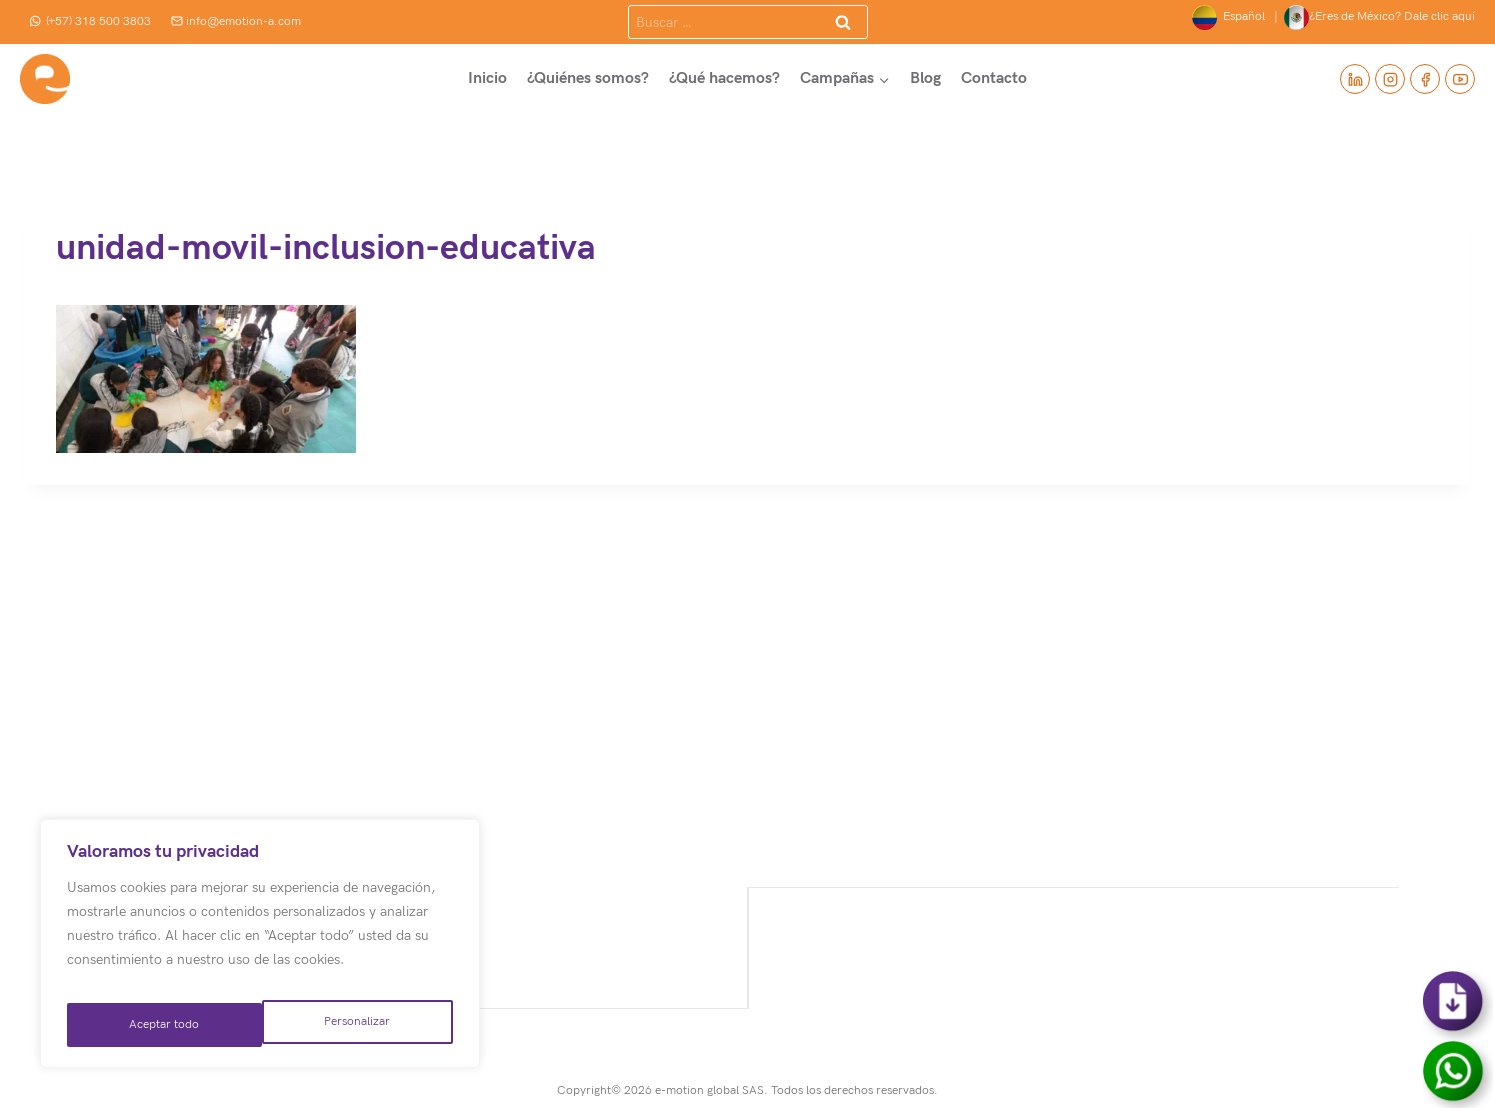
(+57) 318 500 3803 (90, 21)
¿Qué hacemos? (724, 78)
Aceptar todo (356, 1024)
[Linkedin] (1355, 79)
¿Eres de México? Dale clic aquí (1379, 17)
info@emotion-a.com (236, 21)
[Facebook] (1425, 79)
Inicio (487, 78)
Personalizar (160, 1024)
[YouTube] (1460, 79)
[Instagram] (1390, 79)
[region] (260, 951)
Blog (925, 78)
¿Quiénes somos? (588, 78)
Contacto (994, 78)
